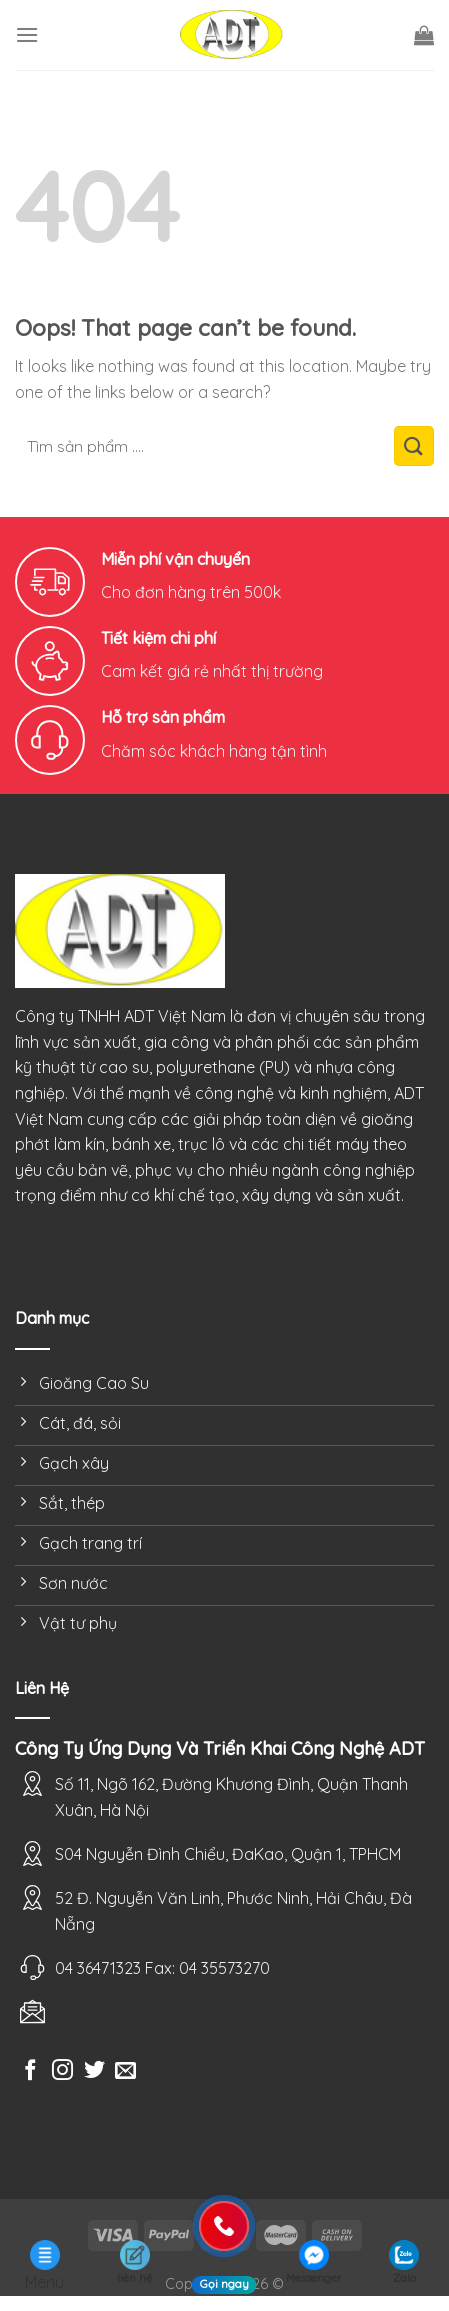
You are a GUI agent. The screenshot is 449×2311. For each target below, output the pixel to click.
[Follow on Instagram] (62, 2071)
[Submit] (414, 446)
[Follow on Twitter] (94, 2071)
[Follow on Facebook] (30, 2071)
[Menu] (27, 34)
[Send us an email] (125, 2071)
